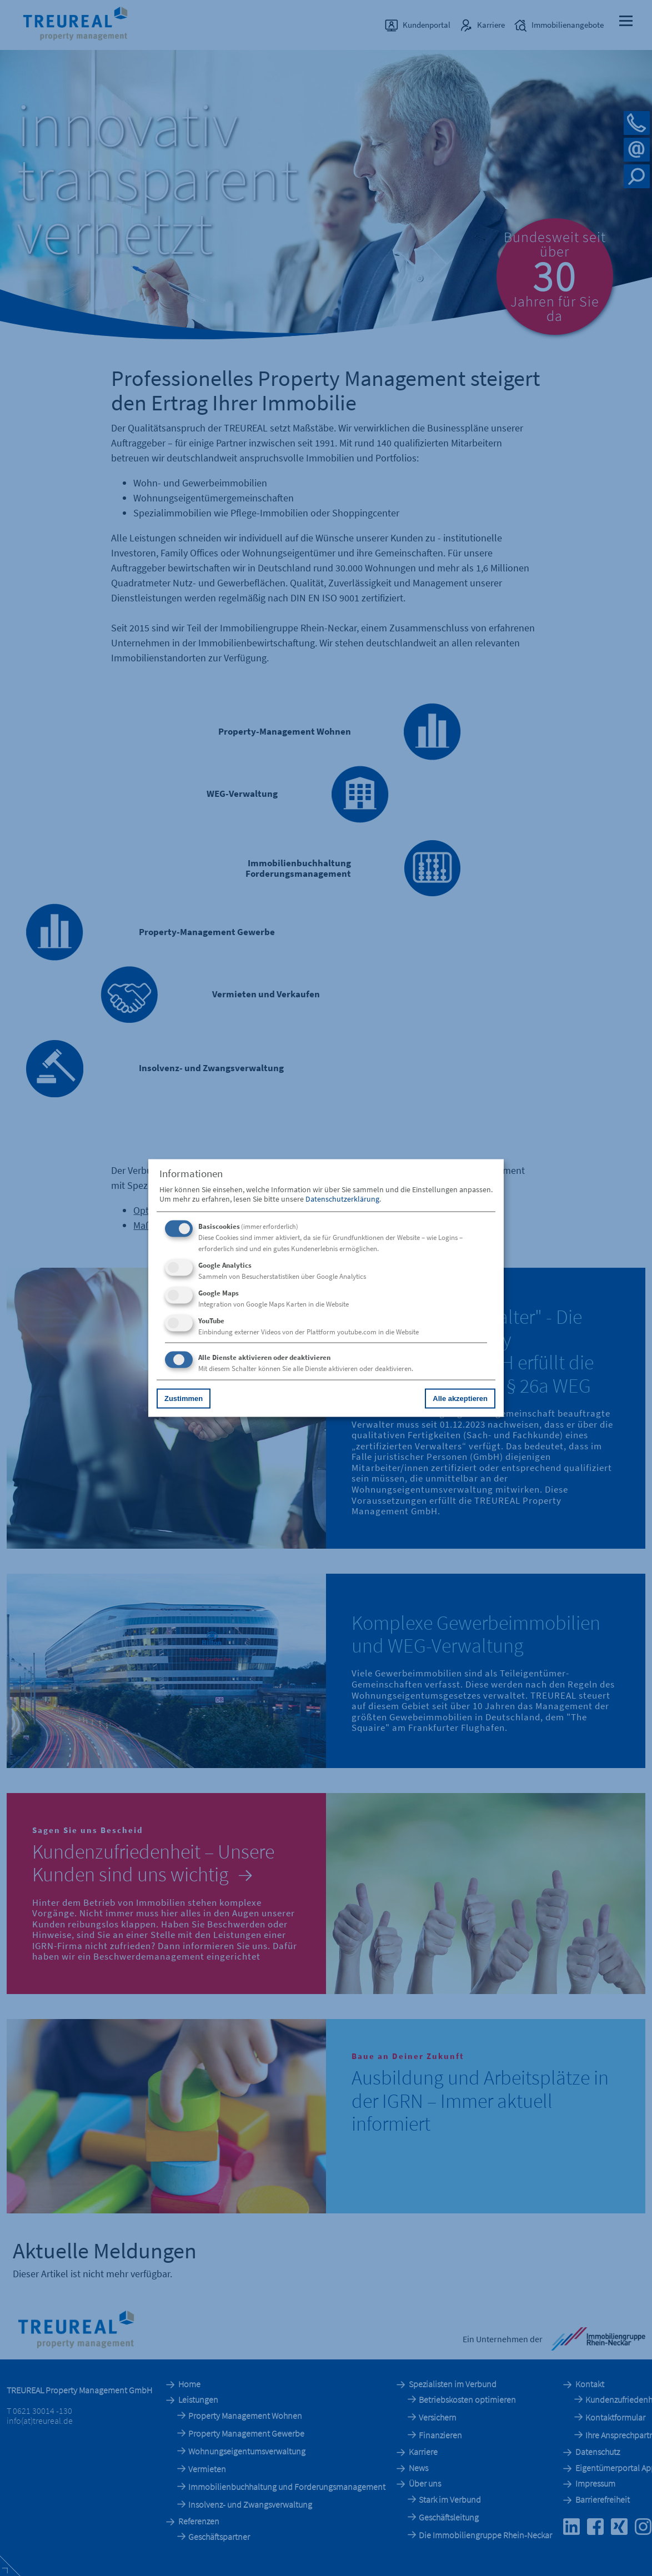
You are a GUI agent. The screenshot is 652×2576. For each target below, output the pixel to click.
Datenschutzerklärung (342, 1198)
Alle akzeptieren (460, 1398)
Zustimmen (183, 1398)
